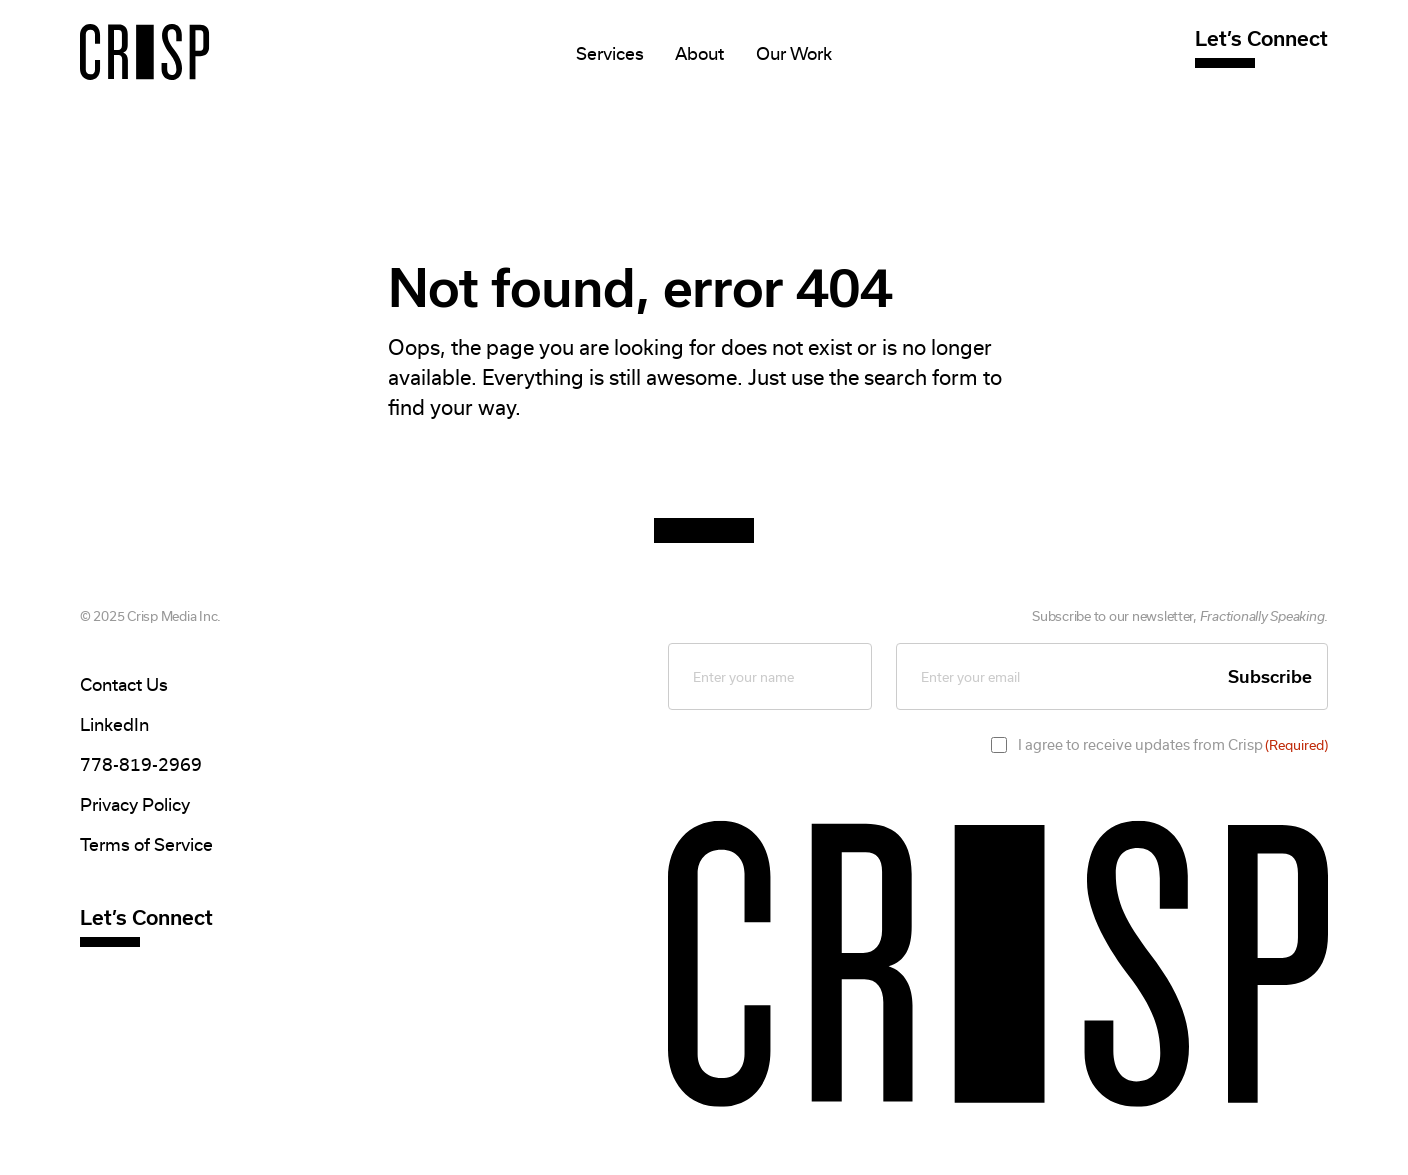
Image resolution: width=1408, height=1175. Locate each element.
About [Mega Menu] (699, 54)
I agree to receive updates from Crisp (1173, 745)
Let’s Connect (1261, 38)
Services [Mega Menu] (610, 54)
